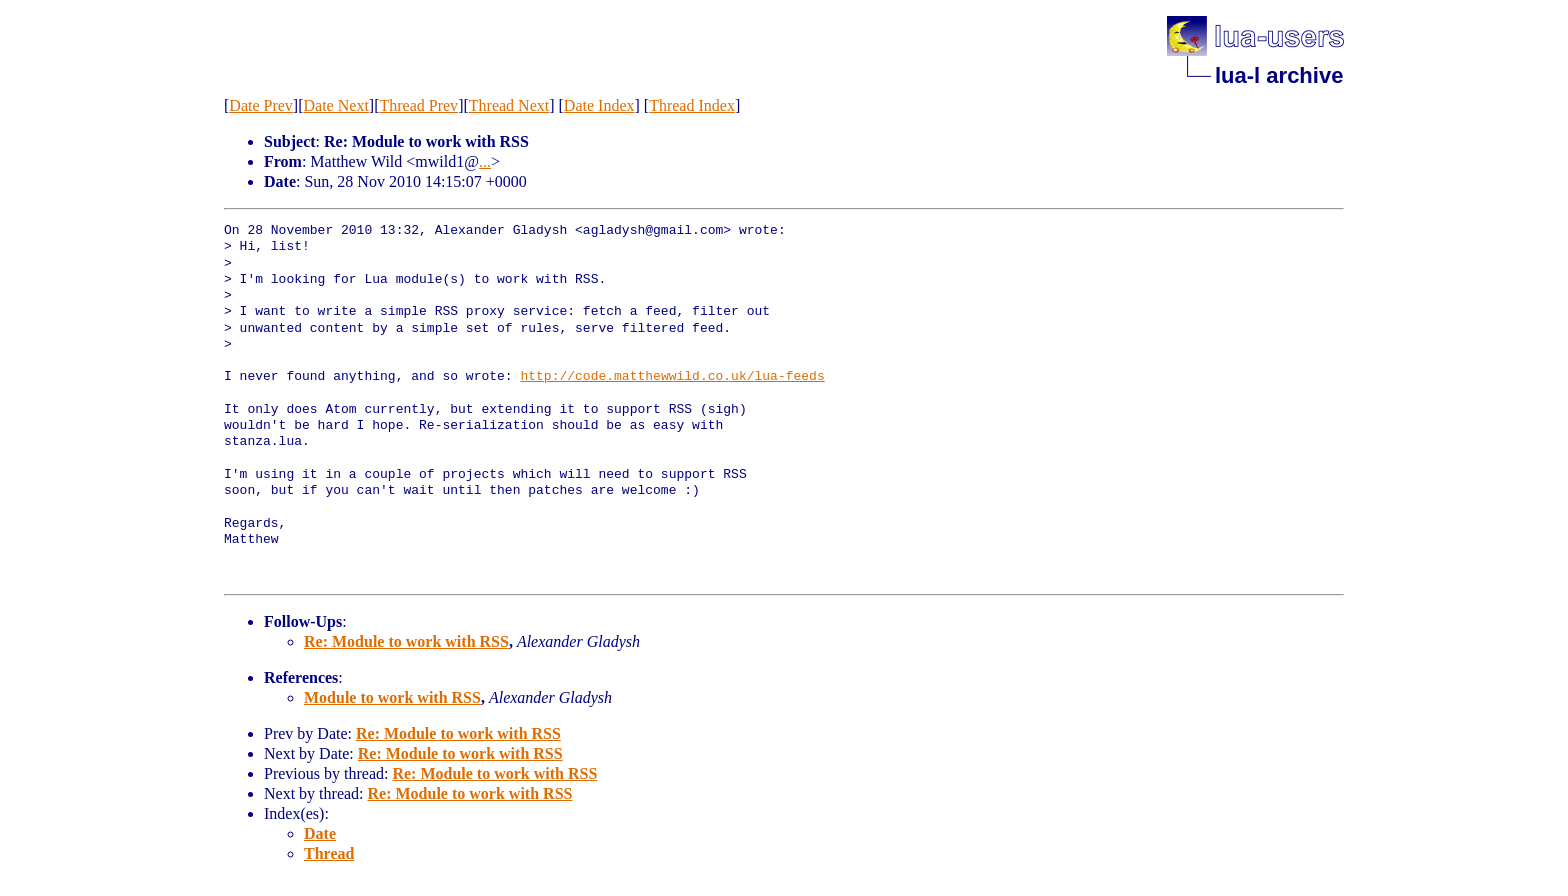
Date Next (336, 105)
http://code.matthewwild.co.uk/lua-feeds (672, 377)
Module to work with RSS (392, 697)
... (485, 161)
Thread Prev (418, 105)
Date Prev (261, 105)
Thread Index (692, 105)
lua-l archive (1279, 75)
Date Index (599, 105)
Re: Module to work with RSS (406, 641)
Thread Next (509, 105)
